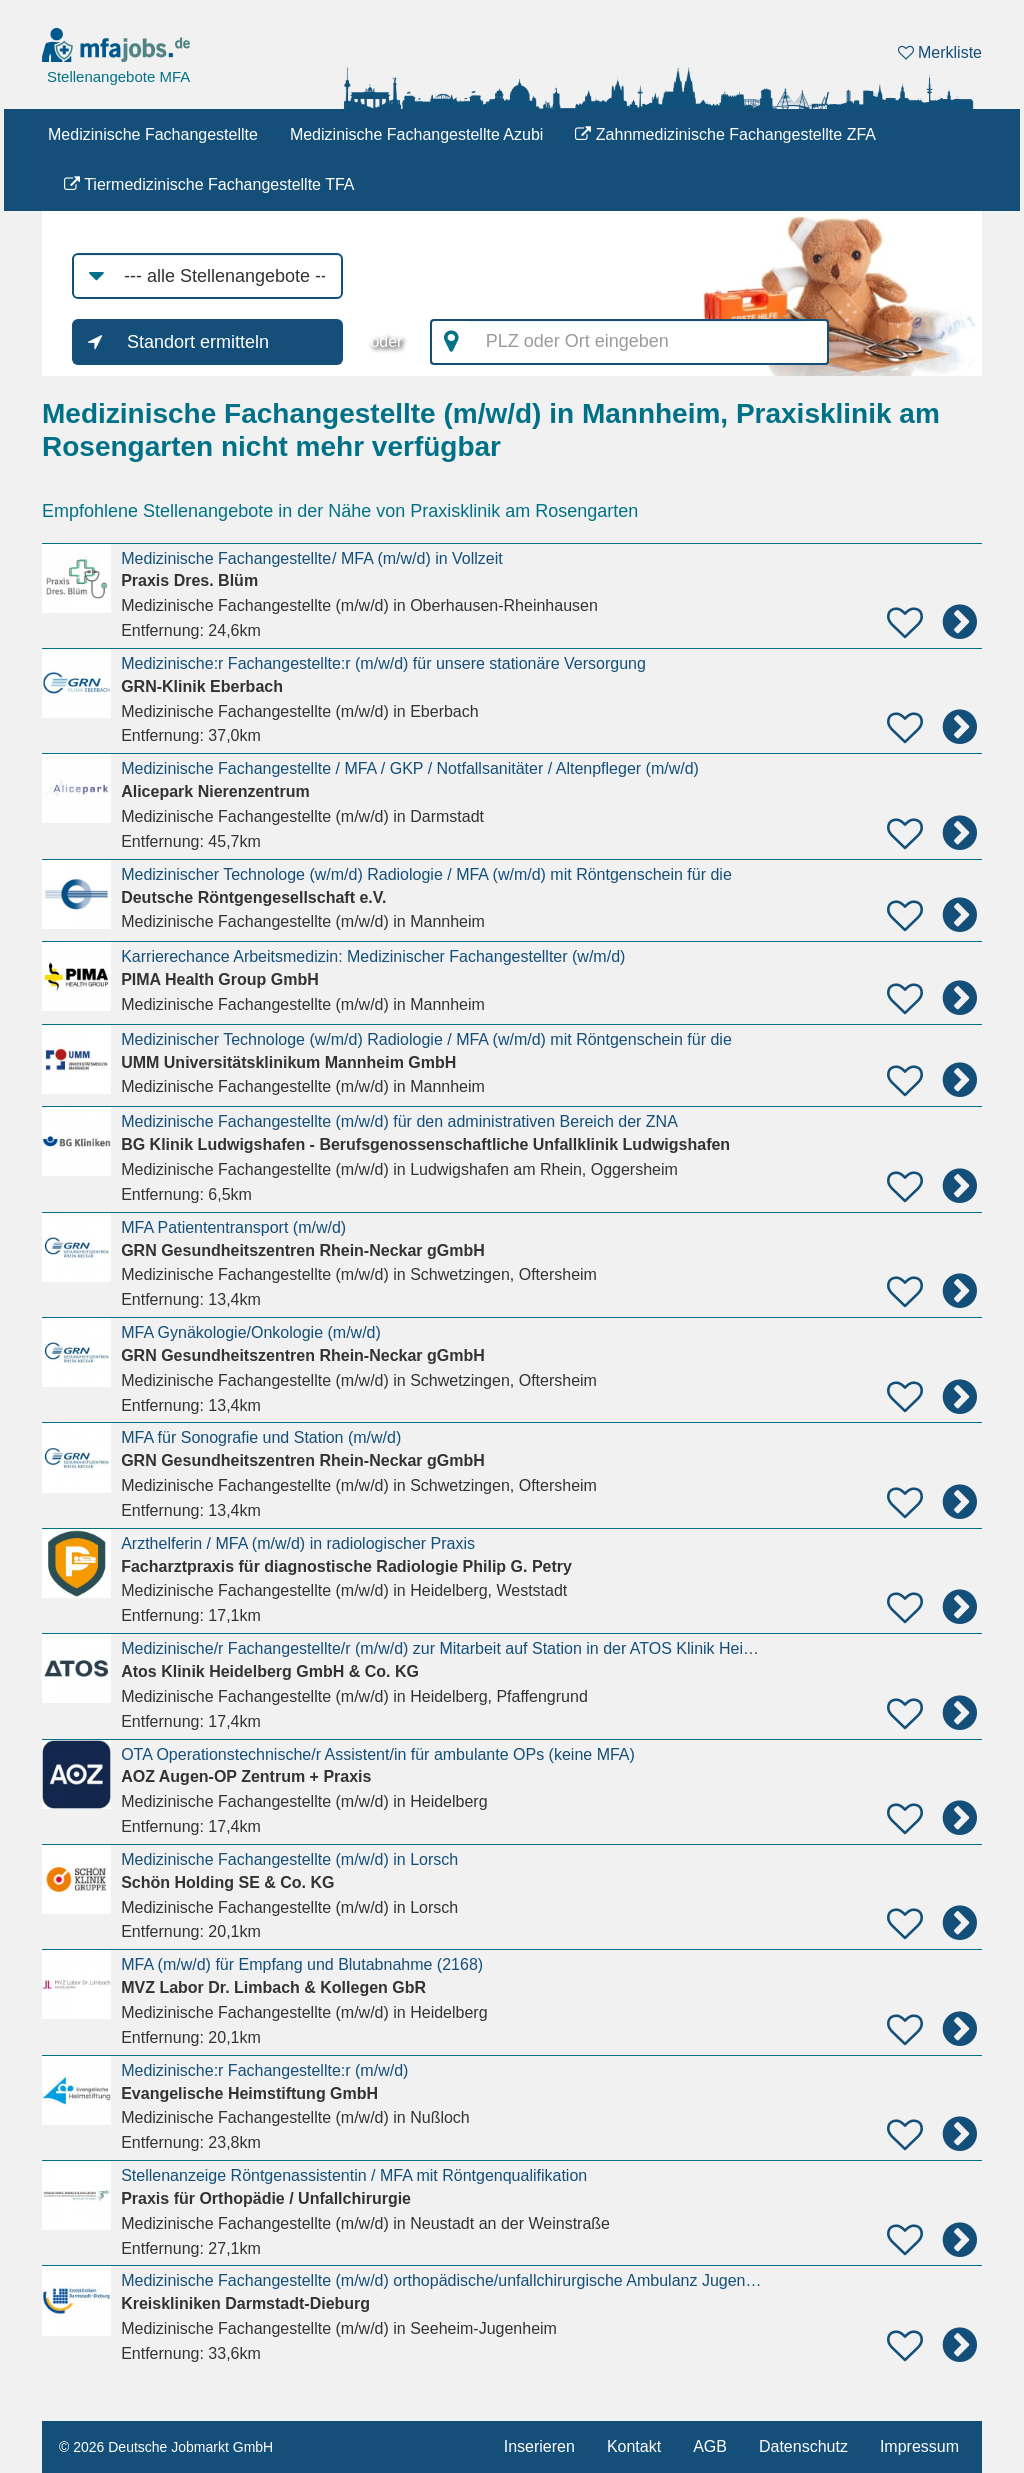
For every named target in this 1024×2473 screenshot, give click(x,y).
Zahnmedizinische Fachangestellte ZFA (725, 134)
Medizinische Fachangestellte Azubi (416, 134)
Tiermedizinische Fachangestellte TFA (209, 184)
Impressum (919, 2446)
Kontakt (634, 2446)
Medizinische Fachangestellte (153, 134)
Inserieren (539, 2446)
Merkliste (940, 52)
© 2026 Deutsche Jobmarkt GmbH (166, 2447)
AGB (710, 2446)
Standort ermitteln (198, 342)
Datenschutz (803, 2446)
